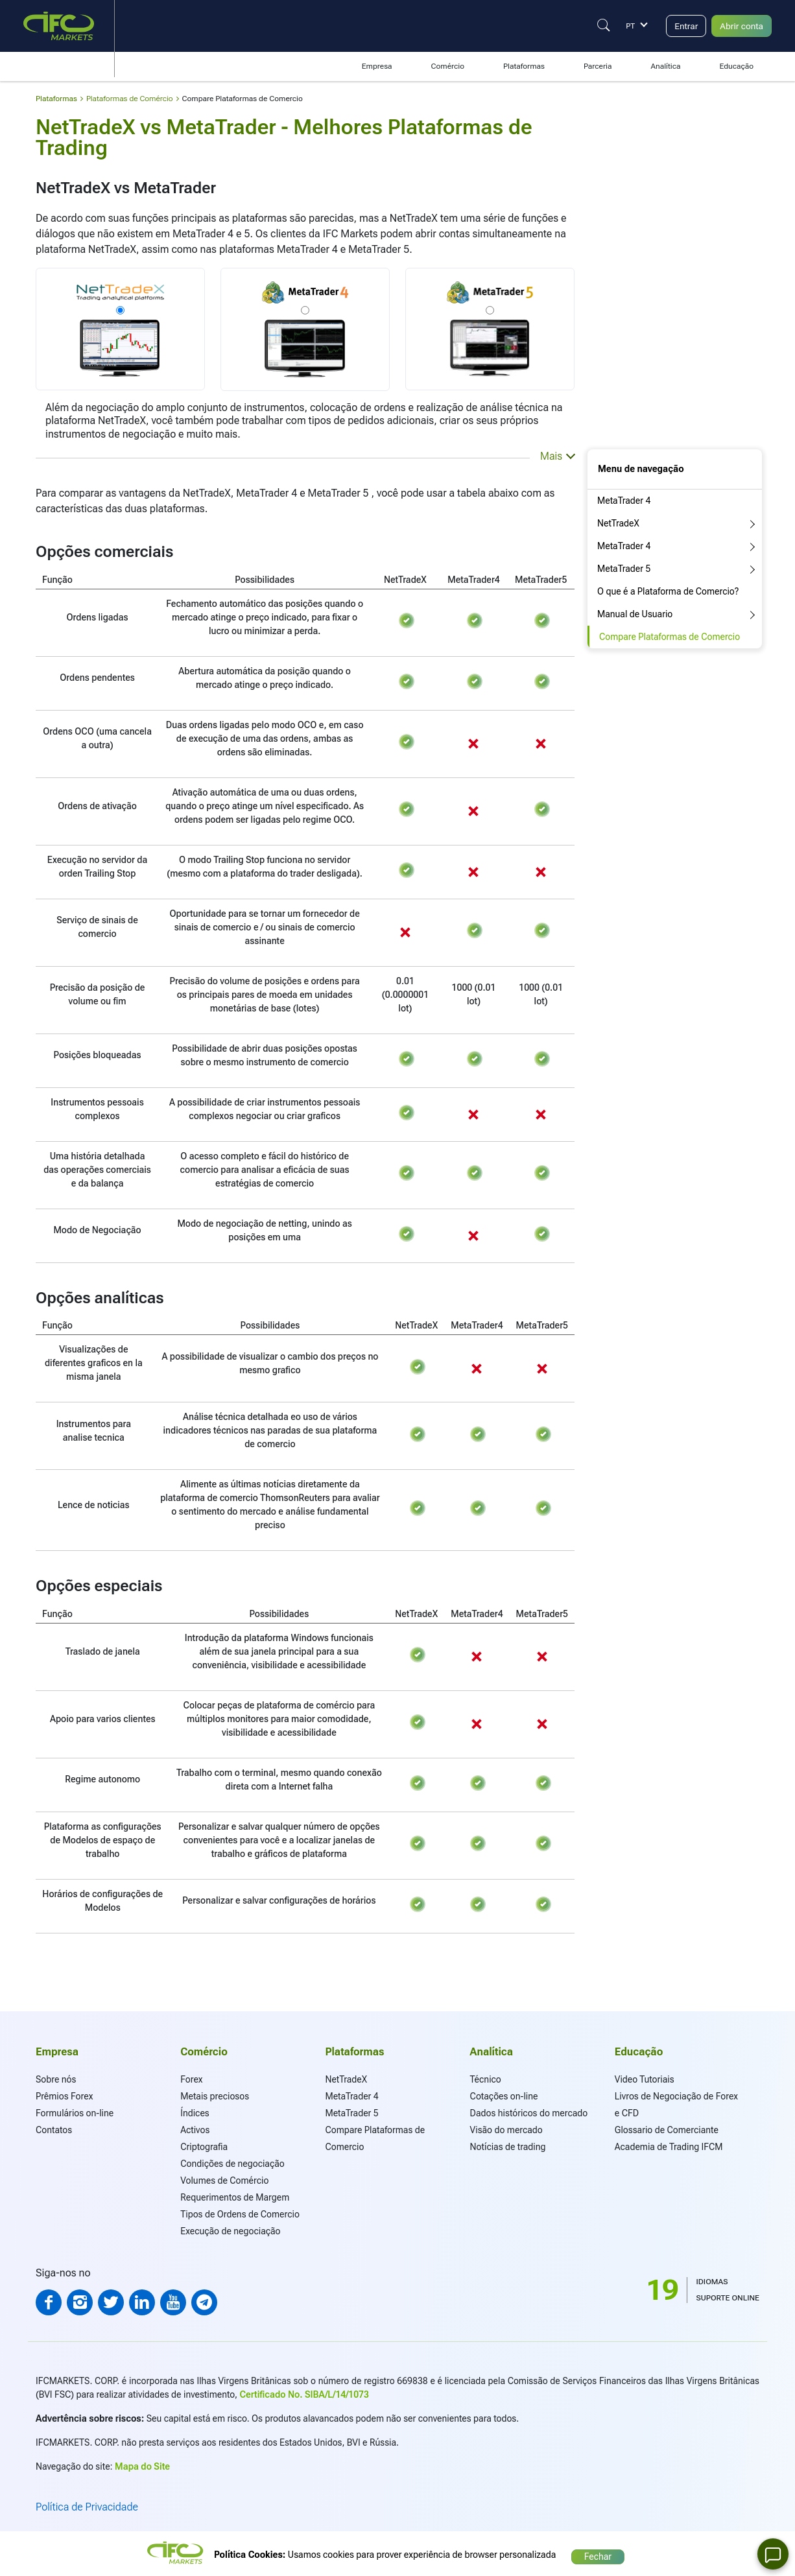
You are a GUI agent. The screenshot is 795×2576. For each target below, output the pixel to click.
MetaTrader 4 (623, 500)
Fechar (597, 2553)
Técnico (485, 2079)
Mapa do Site (142, 2466)
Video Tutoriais (644, 2079)
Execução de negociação (230, 2231)
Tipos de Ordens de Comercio (240, 2214)
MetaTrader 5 (623, 568)
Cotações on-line (504, 2096)
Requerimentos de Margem (234, 2197)
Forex (191, 2079)
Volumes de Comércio (224, 2180)
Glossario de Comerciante (666, 2130)
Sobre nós (56, 2079)
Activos (194, 2130)
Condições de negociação (232, 2163)
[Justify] (592, 25)
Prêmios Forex (64, 2096)
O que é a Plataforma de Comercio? (668, 591)
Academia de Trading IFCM (669, 2147)
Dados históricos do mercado (529, 2113)
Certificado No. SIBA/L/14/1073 (304, 2394)
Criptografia (204, 2147)
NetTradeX (618, 523)
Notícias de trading (508, 2147)
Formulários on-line (74, 2113)
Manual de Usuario (634, 614)
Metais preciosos (214, 2096)
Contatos (54, 2130)
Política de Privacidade (87, 2507)
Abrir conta (738, 25)
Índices (194, 2113)
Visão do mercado (506, 2130)
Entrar (677, 25)
